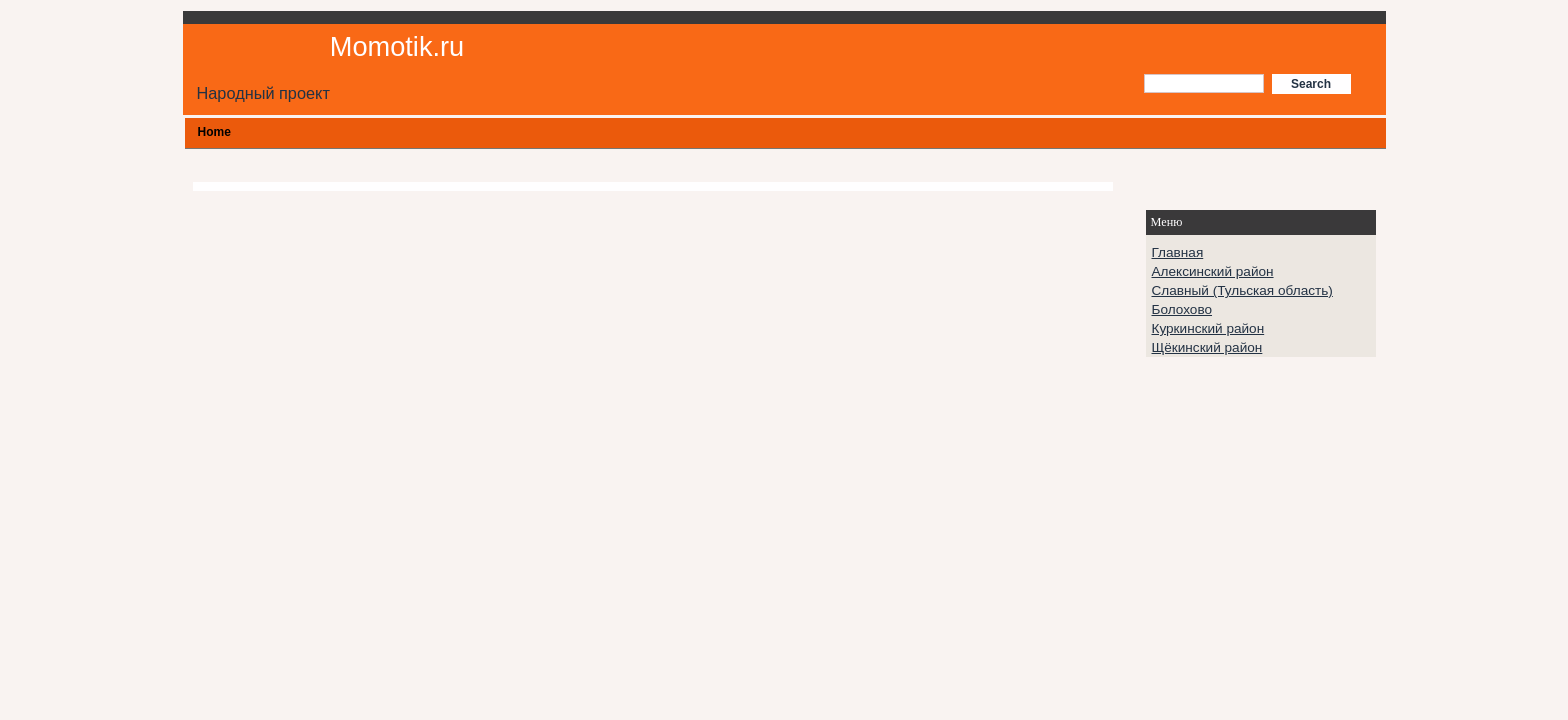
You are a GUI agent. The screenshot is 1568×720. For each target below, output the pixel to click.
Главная (1178, 252)
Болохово (1182, 309)
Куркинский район (1208, 328)
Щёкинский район (1207, 347)
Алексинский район (1213, 271)
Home (214, 132)
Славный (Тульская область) (1242, 290)
